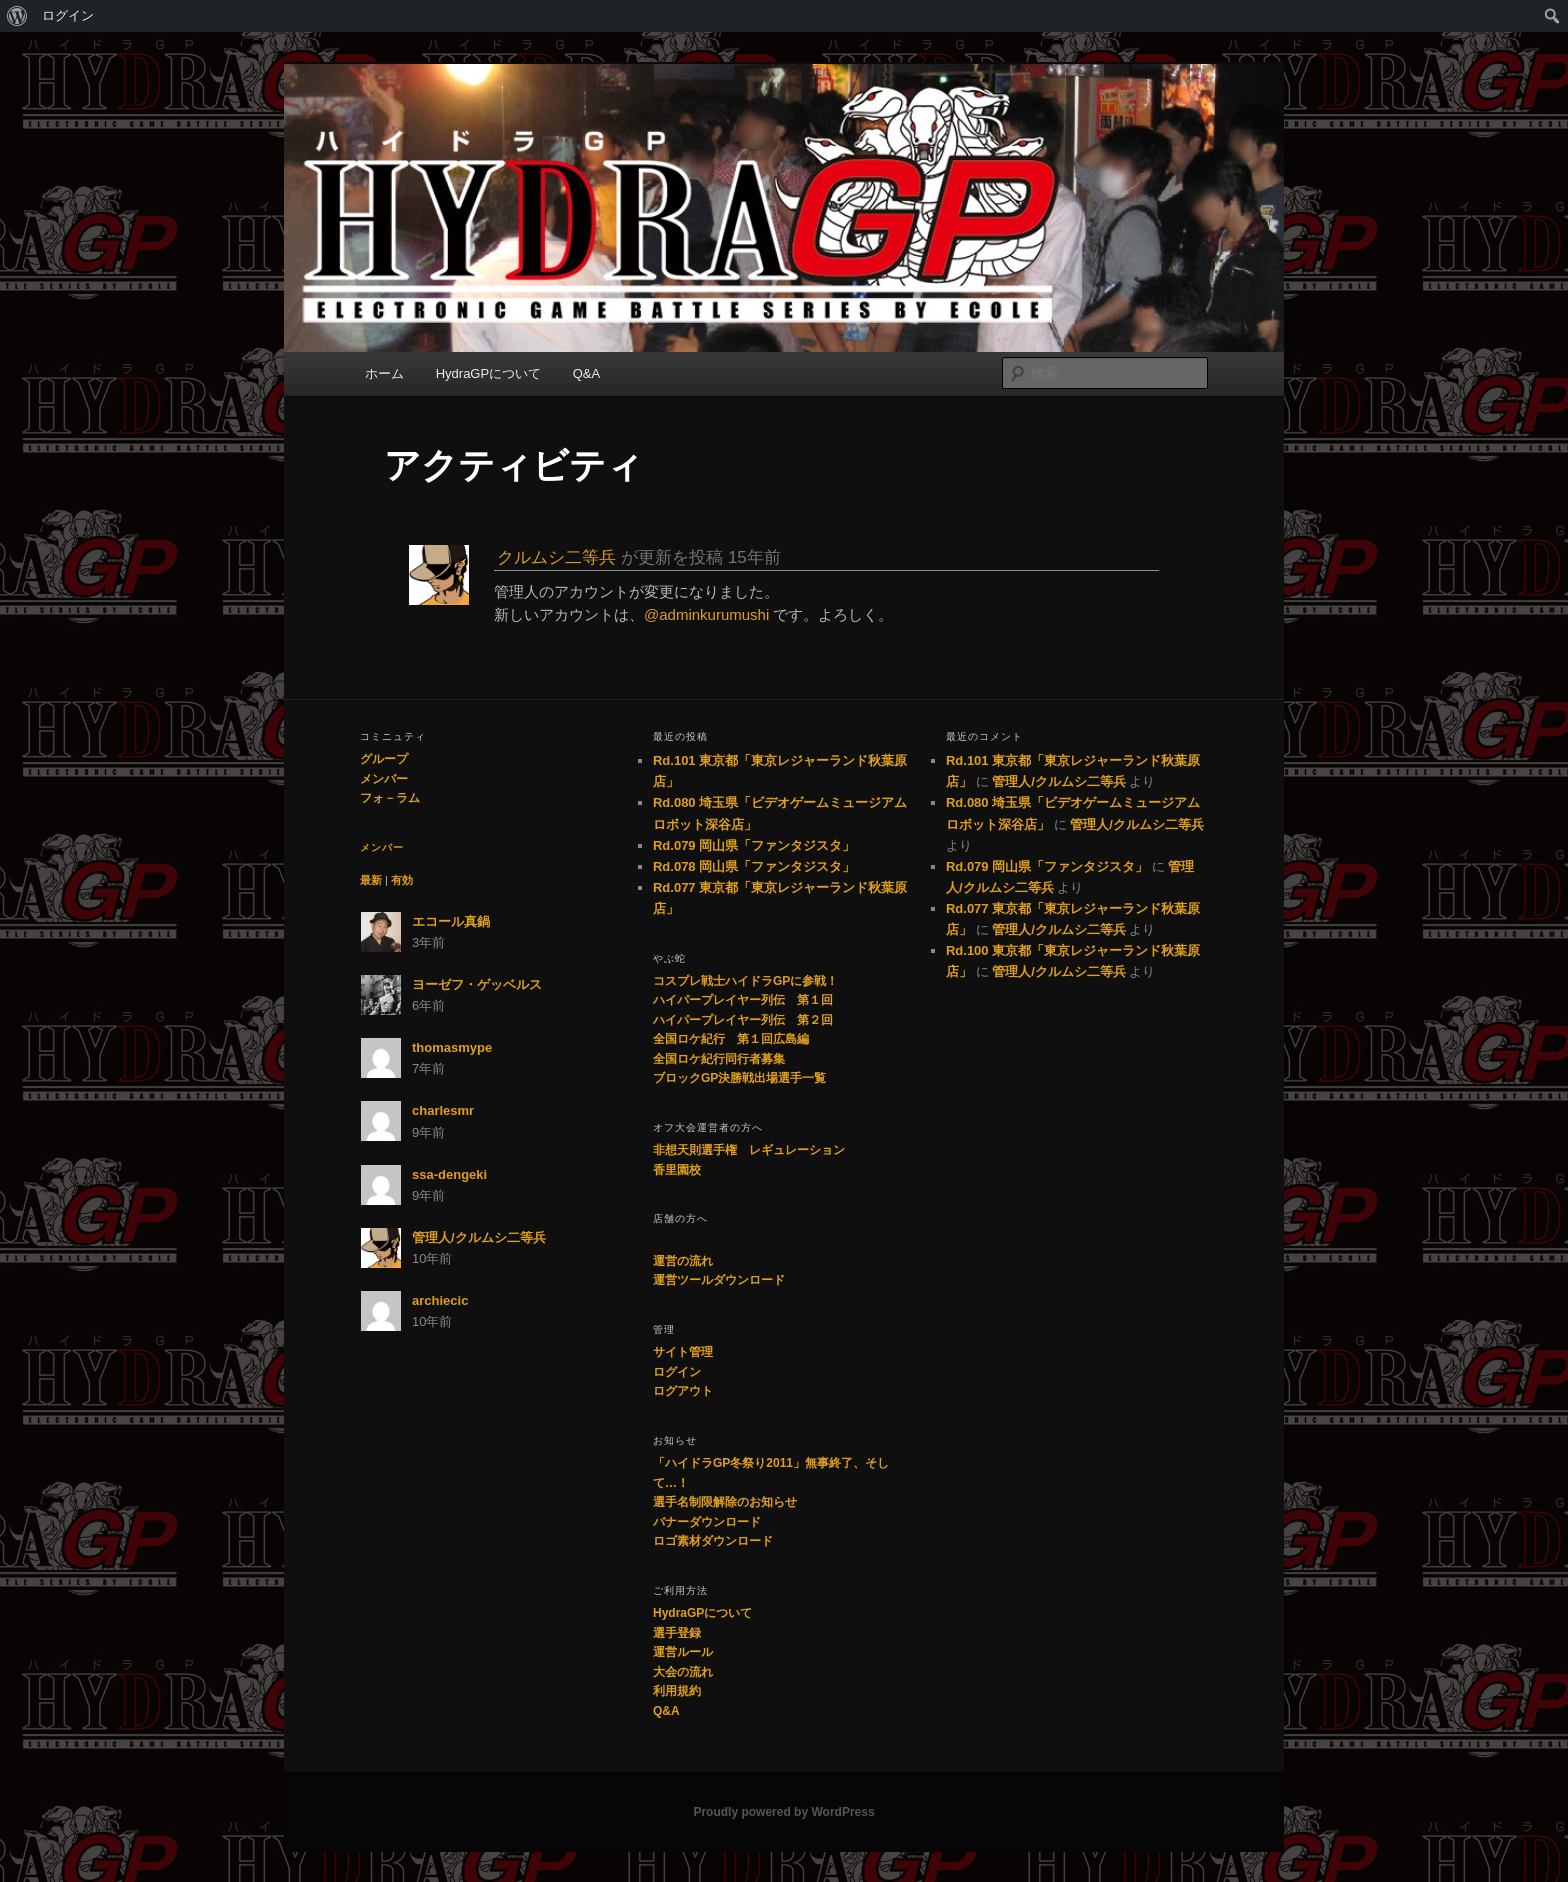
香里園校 (677, 1170)
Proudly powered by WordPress (783, 1812)
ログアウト (683, 1391)
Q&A (586, 373)
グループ (384, 759)
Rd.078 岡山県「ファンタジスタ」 (754, 866)
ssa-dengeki (449, 1174)
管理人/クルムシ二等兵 (479, 1237)
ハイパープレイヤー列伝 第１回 (743, 1000)
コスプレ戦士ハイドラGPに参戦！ (745, 981)
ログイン (68, 15)
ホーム (384, 373)
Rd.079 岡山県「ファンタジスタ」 (754, 845)
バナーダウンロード (707, 1522)
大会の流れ (683, 1672)
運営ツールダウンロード (719, 1280)
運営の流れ (683, 1261)
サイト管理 (683, 1352)
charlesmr (443, 1110)
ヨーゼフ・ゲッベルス (477, 984)
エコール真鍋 (451, 921)
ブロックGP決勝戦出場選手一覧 (739, 1078)
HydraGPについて (488, 373)
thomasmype (452, 1047)
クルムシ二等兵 (556, 557)
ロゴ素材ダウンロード (713, 1541)
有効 (402, 880)
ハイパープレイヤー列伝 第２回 (743, 1020)
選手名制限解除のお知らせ (725, 1502)
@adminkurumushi (706, 614)
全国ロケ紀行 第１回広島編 (731, 1039)
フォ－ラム (390, 798)
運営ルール (683, 1652)
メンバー (384, 779)
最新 (371, 880)
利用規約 (677, 1691)
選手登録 (677, 1633)
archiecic (440, 1300)
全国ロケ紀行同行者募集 (719, 1059)
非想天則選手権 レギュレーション (749, 1150)
